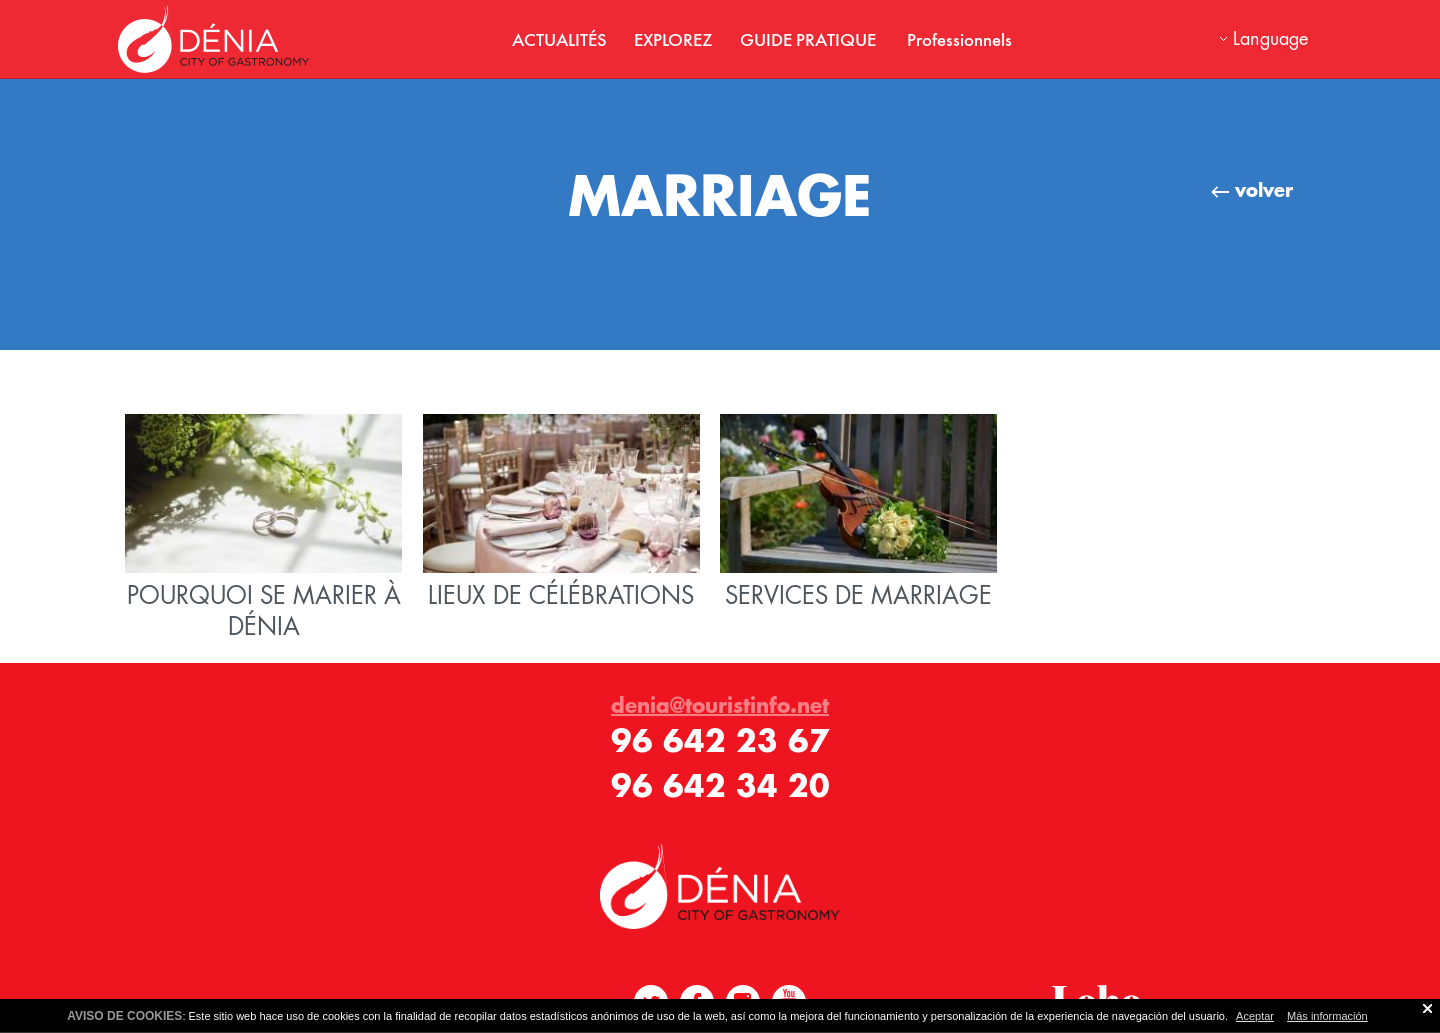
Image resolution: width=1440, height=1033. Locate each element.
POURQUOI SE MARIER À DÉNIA (263, 528)
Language (1270, 38)
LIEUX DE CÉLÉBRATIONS (561, 512)
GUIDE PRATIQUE (810, 39)
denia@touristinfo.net (720, 705)
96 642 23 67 (720, 740)
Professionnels (959, 39)
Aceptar (1255, 1016)
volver (1252, 190)
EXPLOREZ (673, 39)
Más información (1327, 1016)
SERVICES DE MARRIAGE (858, 512)
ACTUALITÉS (559, 39)
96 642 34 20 (720, 785)
